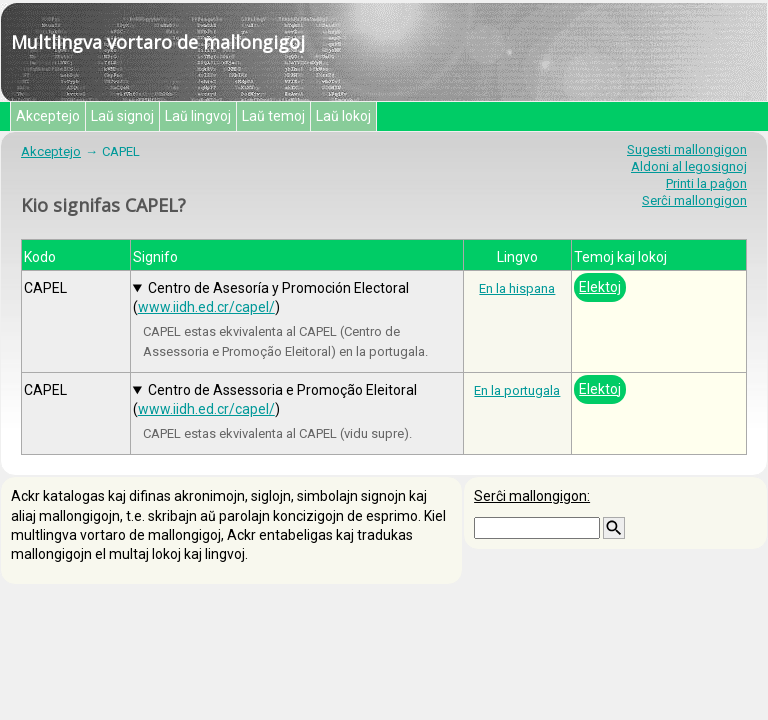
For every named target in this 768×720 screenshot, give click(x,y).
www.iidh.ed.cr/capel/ (206, 307)
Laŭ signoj (122, 116)
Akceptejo (48, 116)
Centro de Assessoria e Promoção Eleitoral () (275, 399)
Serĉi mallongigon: (532, 496)
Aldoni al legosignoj (689, 166)
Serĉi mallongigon (694, 200)
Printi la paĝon (706, 183)
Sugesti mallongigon (687, 149)
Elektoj (600, 287)
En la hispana (517, 288)
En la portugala (517, 390)
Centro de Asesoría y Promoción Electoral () (271, 297)
